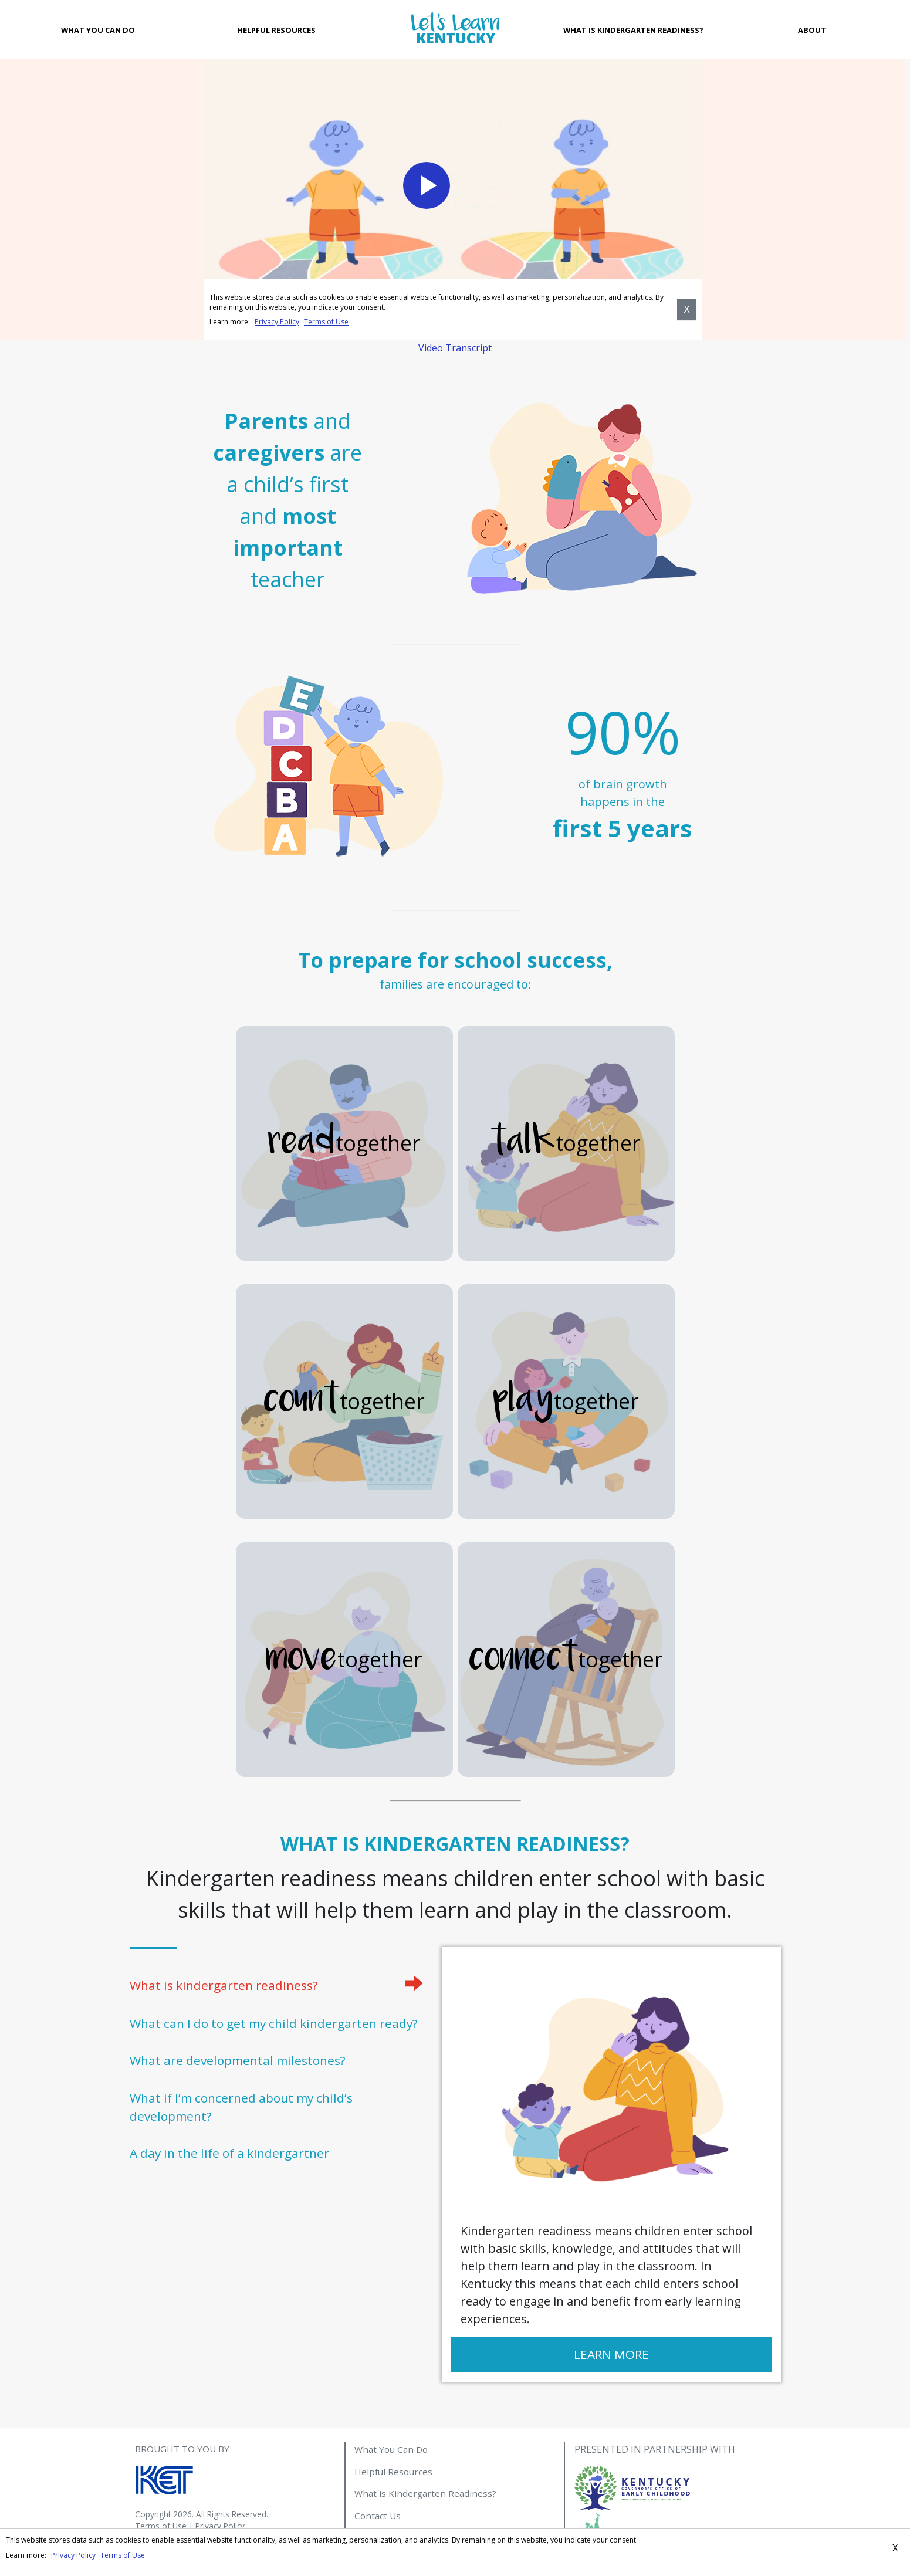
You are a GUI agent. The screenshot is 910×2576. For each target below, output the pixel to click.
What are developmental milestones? (238, 2060)
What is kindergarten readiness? (224, 1985)
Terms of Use (161, 2525)
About (812, 30)
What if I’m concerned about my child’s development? (241, 2107)
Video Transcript (455, 347)
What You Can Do (98, 30)
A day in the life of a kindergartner (229, 2153)
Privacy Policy (220, 2525)
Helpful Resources (276, 30)
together (344, 1143)
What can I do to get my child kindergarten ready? (274, 2023)
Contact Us (377, 2515)
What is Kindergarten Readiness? (633, 30)
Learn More (611, 2354)
